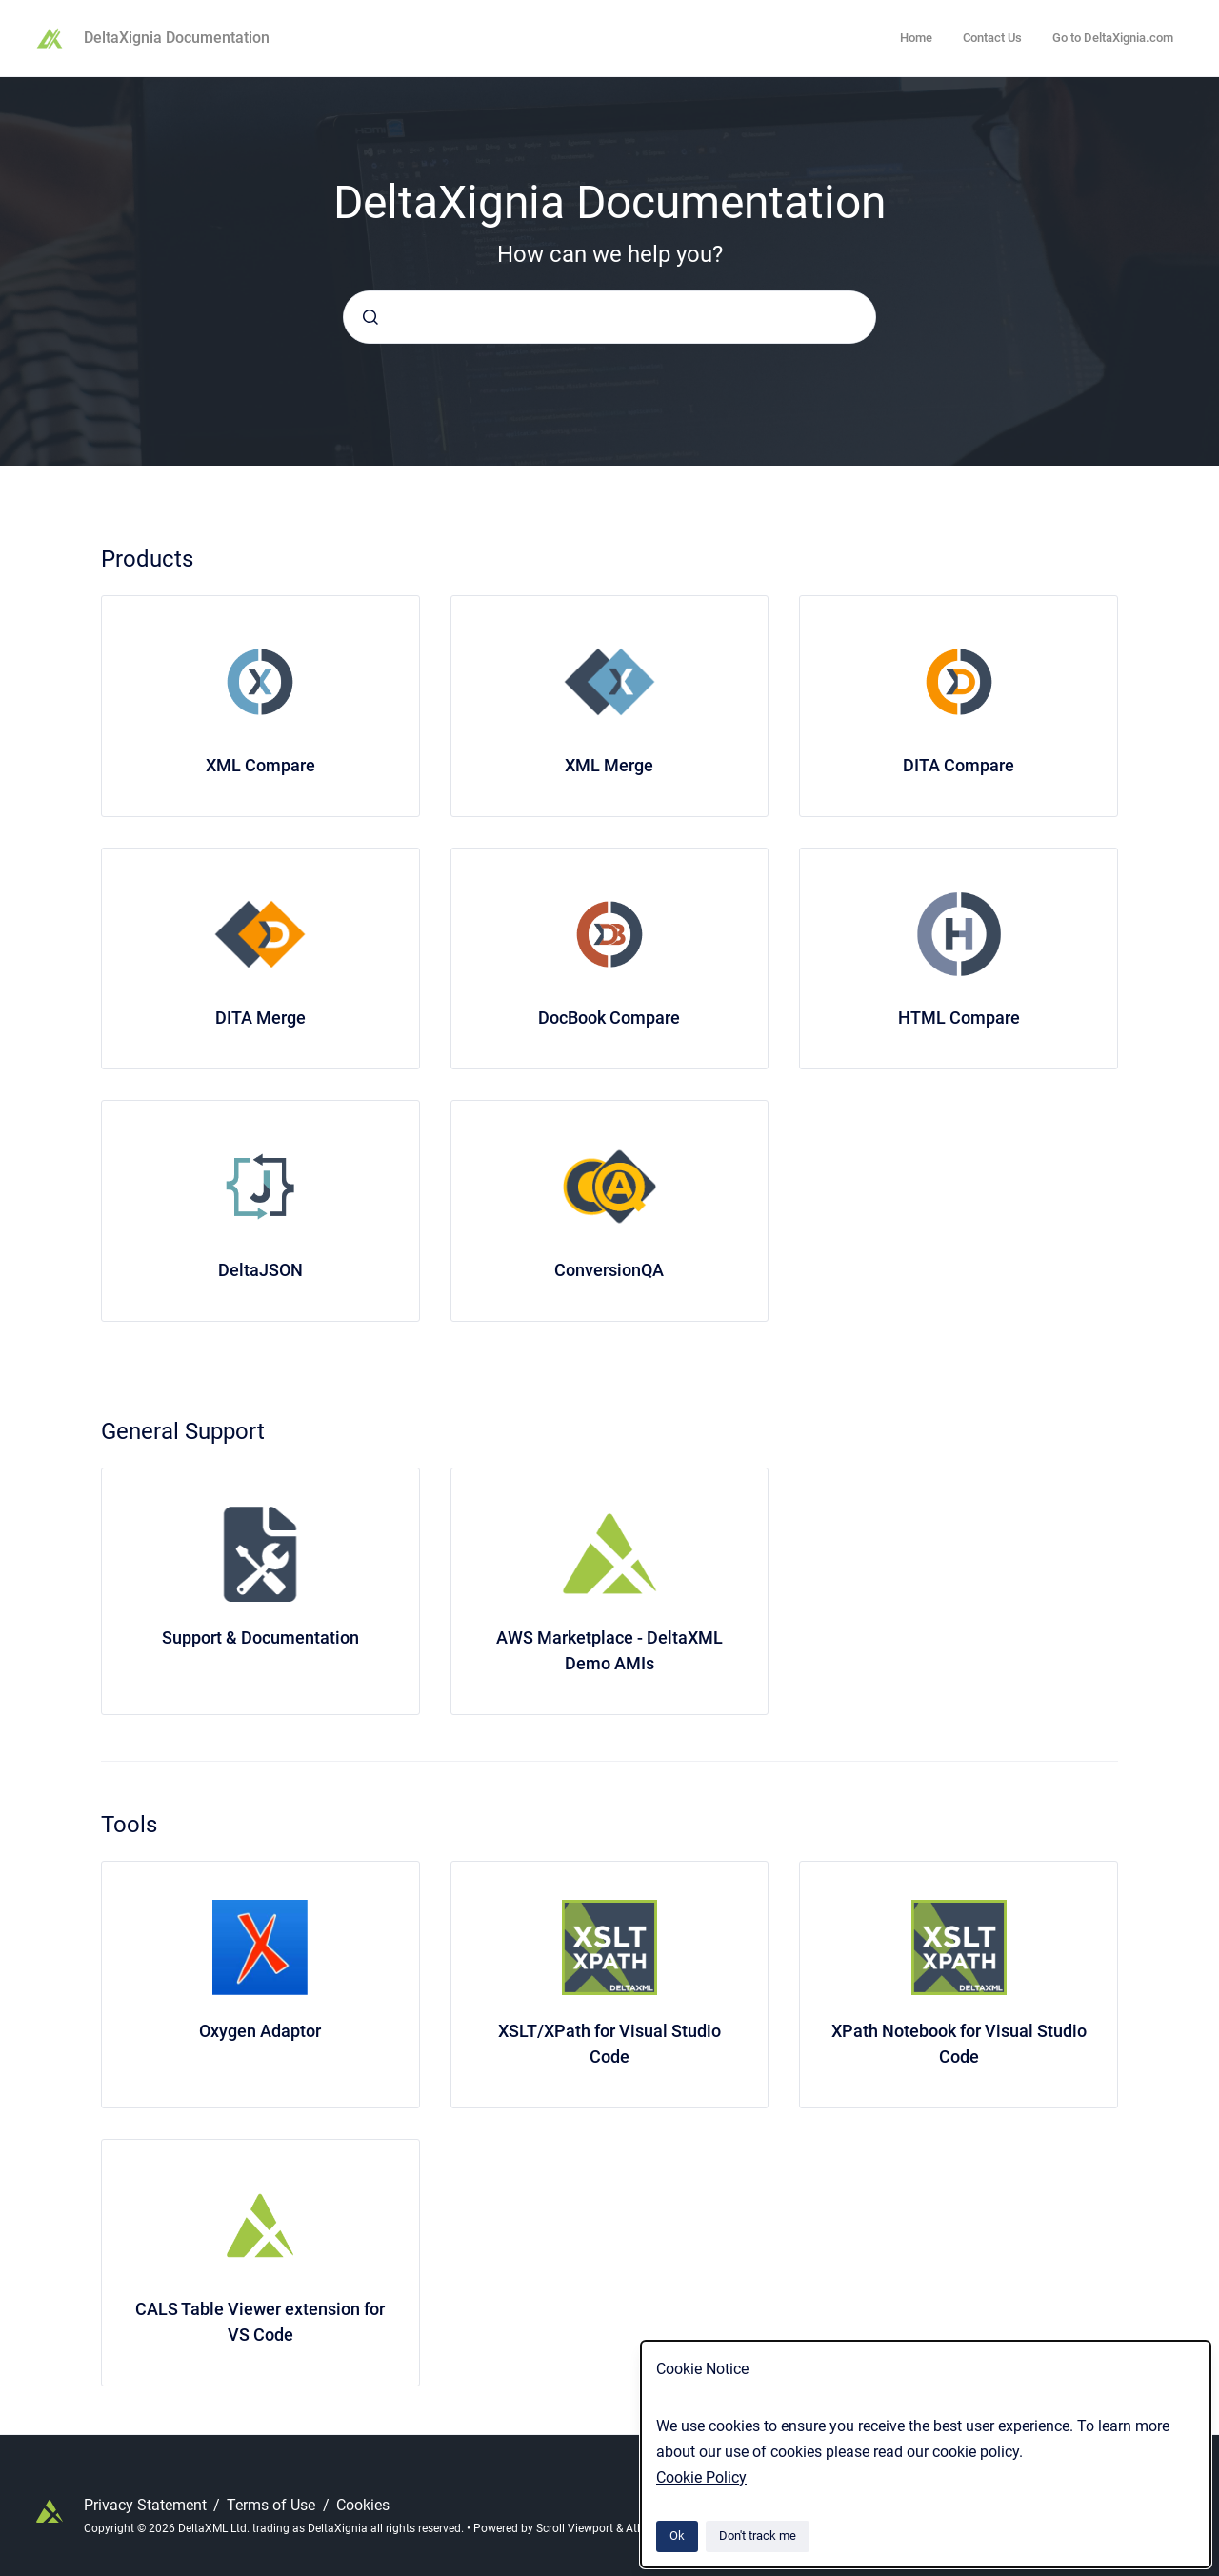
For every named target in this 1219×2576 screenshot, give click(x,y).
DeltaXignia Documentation (177, 38)
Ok (677, 2535)
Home (916, 37)
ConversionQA (609, 1270)
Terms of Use (273, 2505)
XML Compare (260, 765)
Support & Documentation (260, 1637)
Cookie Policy (701, 2477)
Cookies (363, 2505)
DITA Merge (260, 1018)
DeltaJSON (260, 1270)
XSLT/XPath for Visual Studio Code (609, 2044)
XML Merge (609, 765)
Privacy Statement (147, 2505)
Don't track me (757, 2535)
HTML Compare (959, 1018)
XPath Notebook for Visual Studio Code (959, 2044)
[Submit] (370, 317)
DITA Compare (958, 765)
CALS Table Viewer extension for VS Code (260, 2322)
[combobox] (609, 317)
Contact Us (992, 37)
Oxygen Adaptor (260, 2031)
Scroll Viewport (576, 2528)
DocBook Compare (609, 1018)
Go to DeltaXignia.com (1112, 37)
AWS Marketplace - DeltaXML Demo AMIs (609, 1650)
